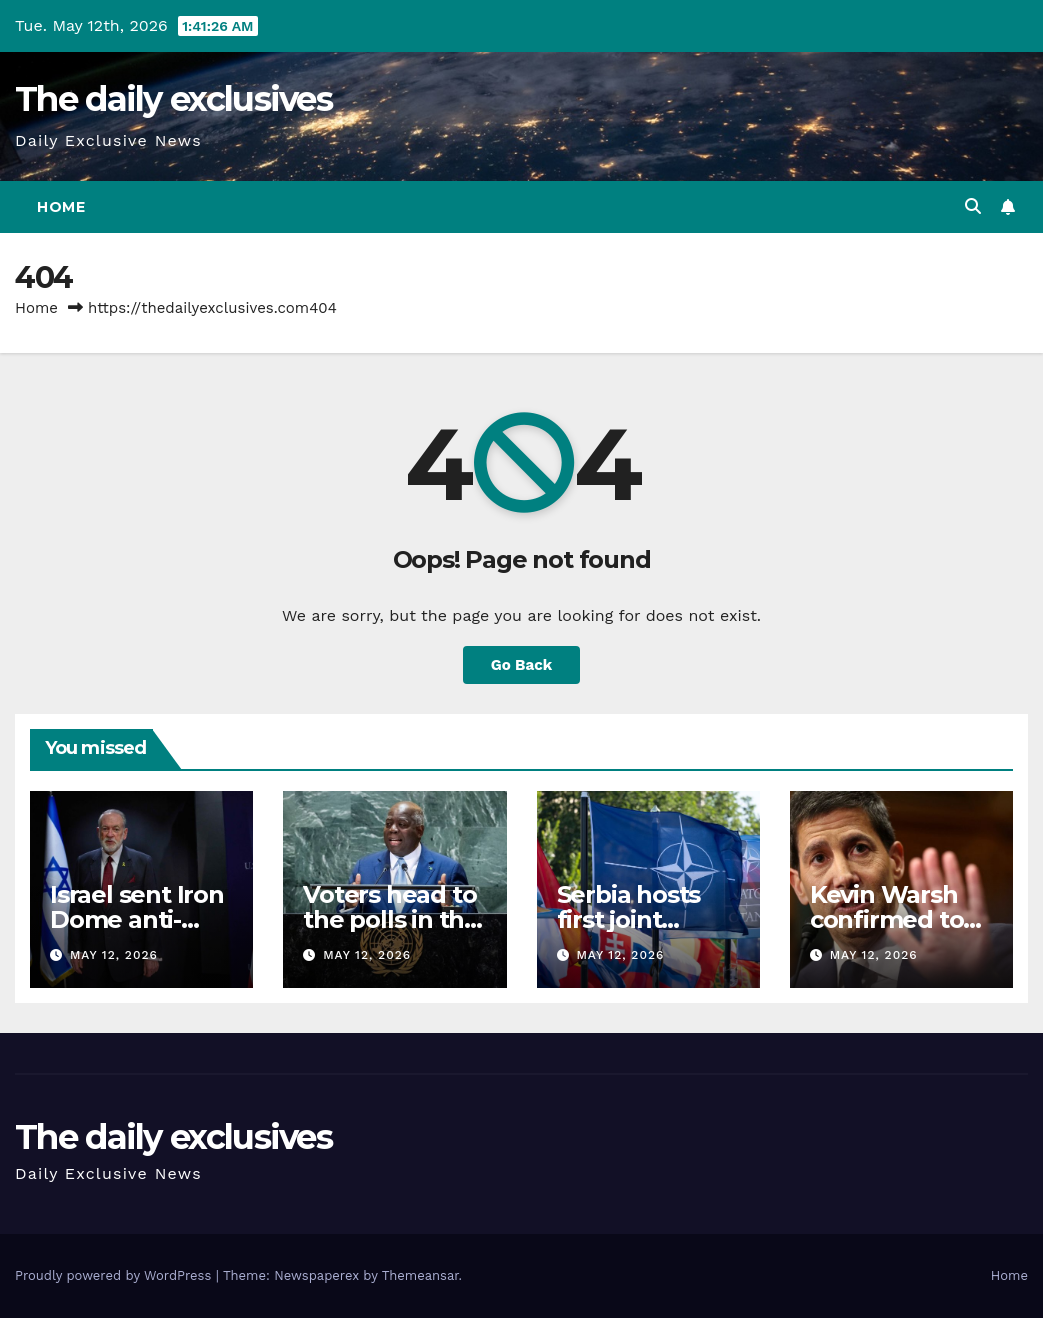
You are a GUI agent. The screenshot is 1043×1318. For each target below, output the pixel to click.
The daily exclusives (173, 99)
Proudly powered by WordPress (115, 1275)
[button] (973, 206)
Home (61, 207)
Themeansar (420, 1275)
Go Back (522, 665)
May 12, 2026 (114, 955)
